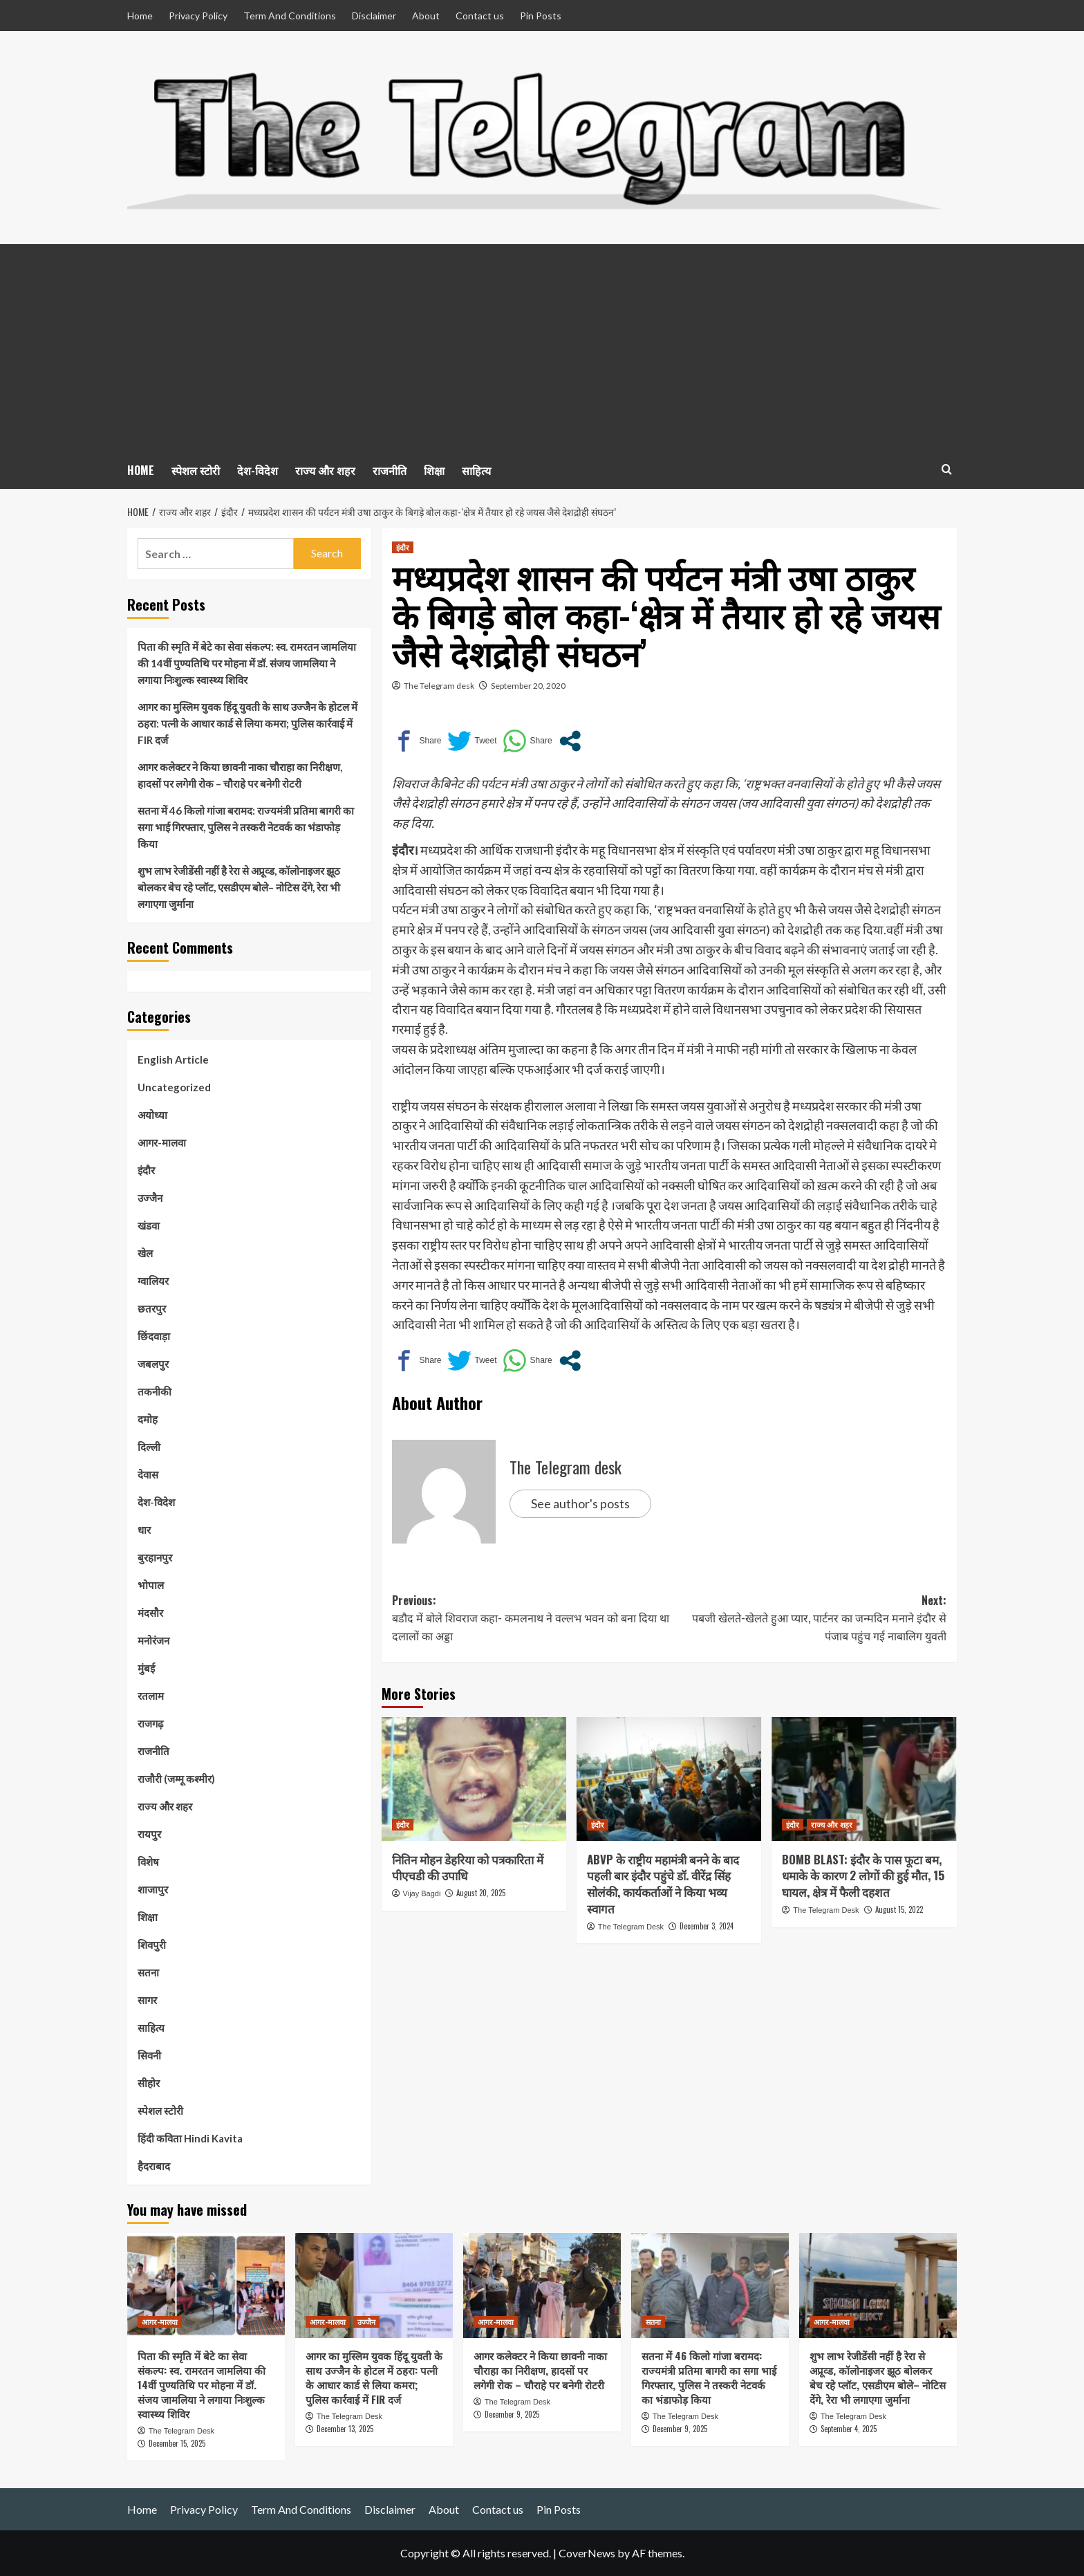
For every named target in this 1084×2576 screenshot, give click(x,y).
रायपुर (149, 1834)
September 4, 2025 (849, 2428)
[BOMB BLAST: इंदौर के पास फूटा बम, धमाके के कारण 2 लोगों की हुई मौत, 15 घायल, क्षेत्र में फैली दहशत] (864, 1778)
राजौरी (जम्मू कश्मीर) (176, 1778)
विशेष (148, 1861)
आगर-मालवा (162, 1142)
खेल (145, 1253)
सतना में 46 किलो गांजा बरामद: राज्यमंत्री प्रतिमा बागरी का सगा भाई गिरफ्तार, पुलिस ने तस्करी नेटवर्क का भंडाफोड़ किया (246, 827)
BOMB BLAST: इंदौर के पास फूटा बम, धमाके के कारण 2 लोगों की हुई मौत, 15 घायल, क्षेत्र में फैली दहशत (863, 1876)
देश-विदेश (257, 470)
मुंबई (146, 1668)
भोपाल (151, 1585)
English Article (173, 1059)
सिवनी (149, 2055)
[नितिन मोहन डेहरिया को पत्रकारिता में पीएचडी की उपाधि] (474, 1778)
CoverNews (587, 2552)
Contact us (480, 15)
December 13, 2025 (345, 2428)
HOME (140, 470)
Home (140, 15)
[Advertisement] (542, 348)
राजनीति (389, 470)
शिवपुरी (152, 1944)
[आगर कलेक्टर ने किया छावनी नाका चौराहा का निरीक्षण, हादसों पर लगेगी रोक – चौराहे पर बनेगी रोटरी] (542, 2285)
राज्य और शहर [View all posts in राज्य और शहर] (831, 1824)
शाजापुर (153, 1889)
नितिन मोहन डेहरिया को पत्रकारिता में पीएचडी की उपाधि (467, 1867)
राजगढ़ (150, 1723)
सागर (147, 2000)
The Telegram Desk (631, 1926)
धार (144, 1529)
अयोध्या (152, 1115)
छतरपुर (152, 1308)
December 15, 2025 (177, 2443)
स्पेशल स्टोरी (195, 470)
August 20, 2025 (480, 1892)
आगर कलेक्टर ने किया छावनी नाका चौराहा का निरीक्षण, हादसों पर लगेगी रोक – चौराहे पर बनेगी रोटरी (240, 775)
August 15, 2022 (899, 1909)
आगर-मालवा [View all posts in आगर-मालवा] (160, 2321)
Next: (807, 1618)
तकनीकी (154, 1391)
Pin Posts (540, 15)
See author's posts (580, 1503)
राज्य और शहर (325, 470)
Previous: (530, 1618)
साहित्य (476, 470)
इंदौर (146, 1170)
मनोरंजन (153, 1640)
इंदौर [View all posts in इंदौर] (402, 547)
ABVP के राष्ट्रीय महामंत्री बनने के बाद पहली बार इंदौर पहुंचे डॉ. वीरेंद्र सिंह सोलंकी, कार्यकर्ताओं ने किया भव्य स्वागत (663, 1884)
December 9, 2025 (512, 2414)
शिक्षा (434, 470)
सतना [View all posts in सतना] (653, 2321)
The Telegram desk (439, 685)
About (426, 15)
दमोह (148, 1419)
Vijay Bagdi (422, 1893)
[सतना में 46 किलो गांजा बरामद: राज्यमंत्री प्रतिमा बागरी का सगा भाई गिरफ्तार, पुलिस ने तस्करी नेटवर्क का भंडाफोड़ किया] (710, 2285)
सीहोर (149, 2083)
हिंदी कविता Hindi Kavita (190, 2138)
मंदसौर (150, 1612)
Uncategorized (174, 1087)
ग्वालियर (153, 1281)
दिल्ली (149, 1446)
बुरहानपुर (155, 1557)
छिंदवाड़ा (154, 1336)
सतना (148, 1972)
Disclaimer (374, 15)
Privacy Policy (198, 15)
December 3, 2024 (706, 1925)
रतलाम (151, 1695)
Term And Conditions (289, 15)
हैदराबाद (154, 2166)
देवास (148, 1474)
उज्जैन (150, 1198)
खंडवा (149, 1225)
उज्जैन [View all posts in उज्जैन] (366, 2321)
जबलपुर (153, 1364)
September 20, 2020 (528, 685)
